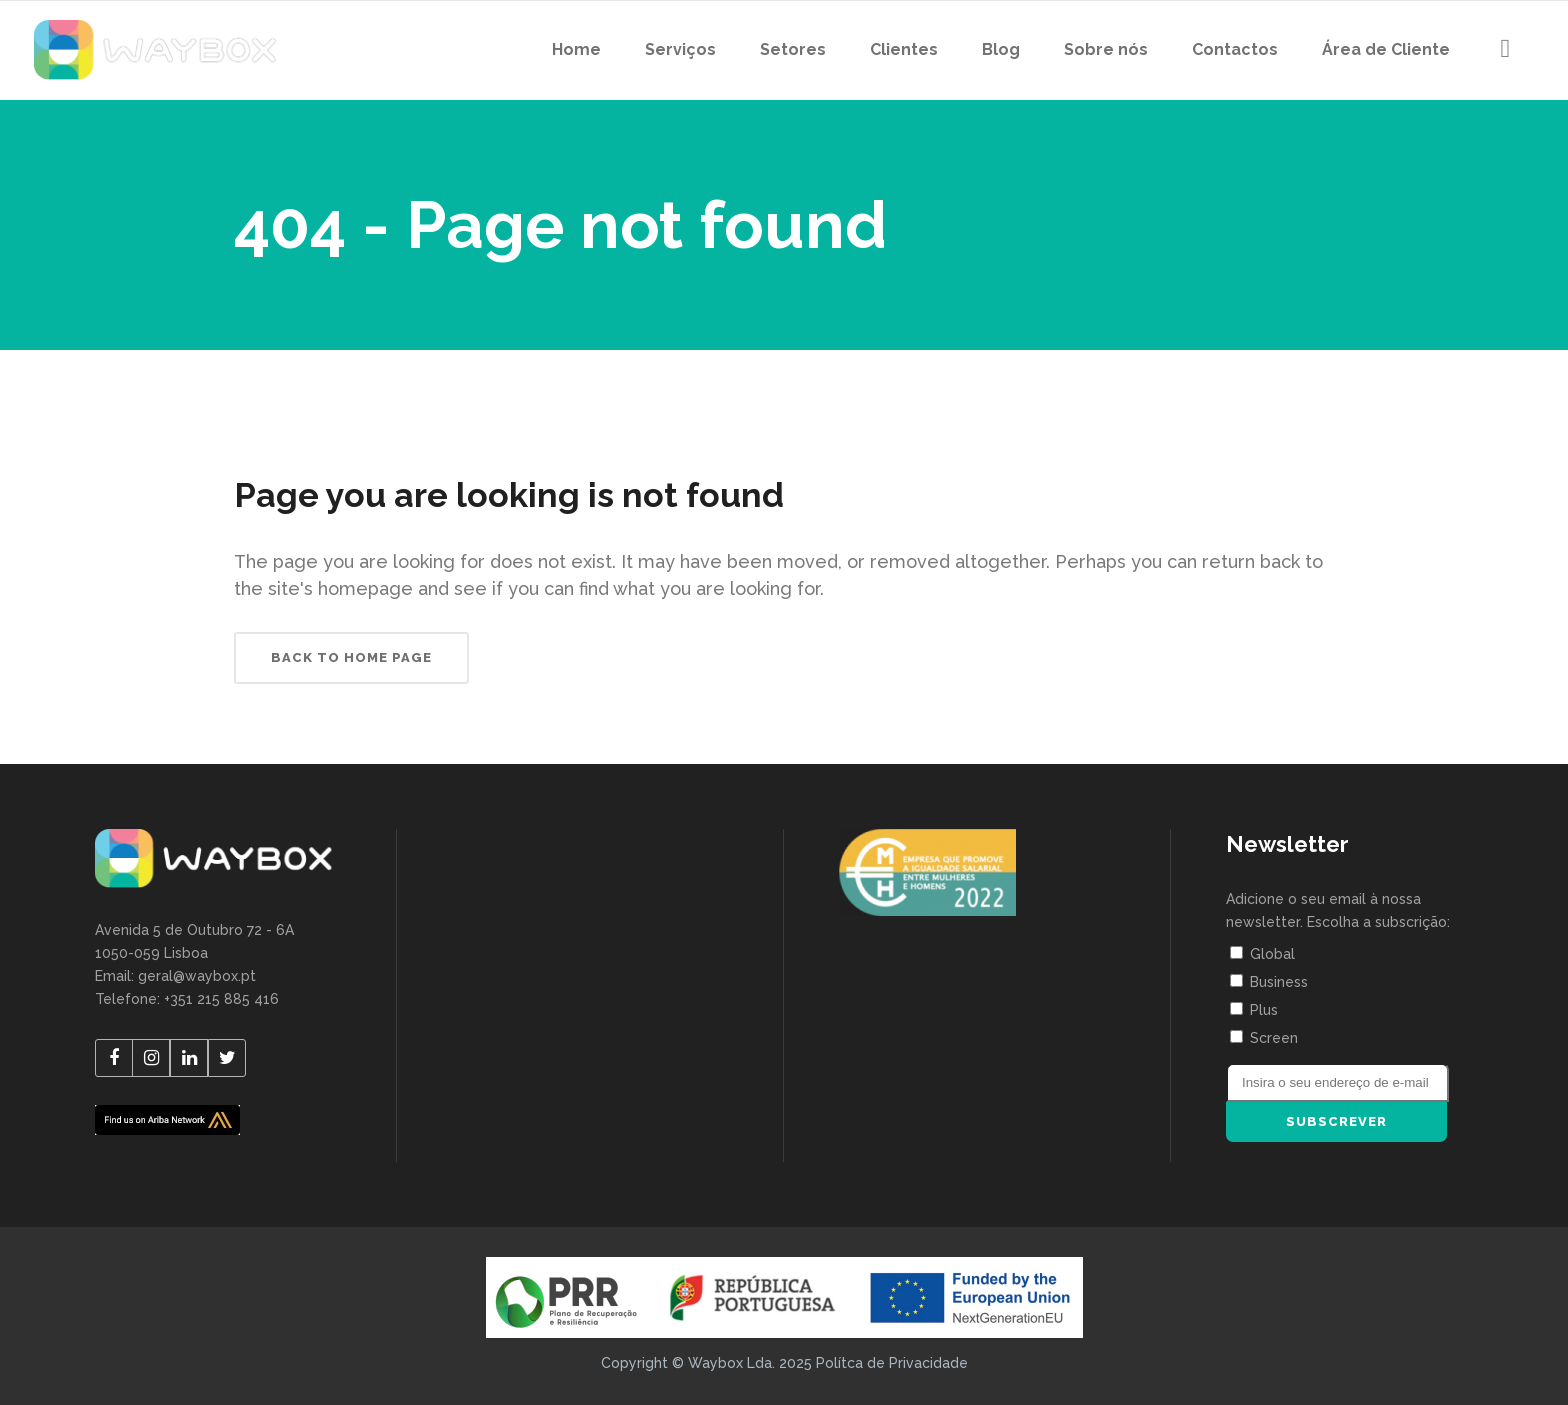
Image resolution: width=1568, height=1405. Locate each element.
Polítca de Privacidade (892, 1363)
